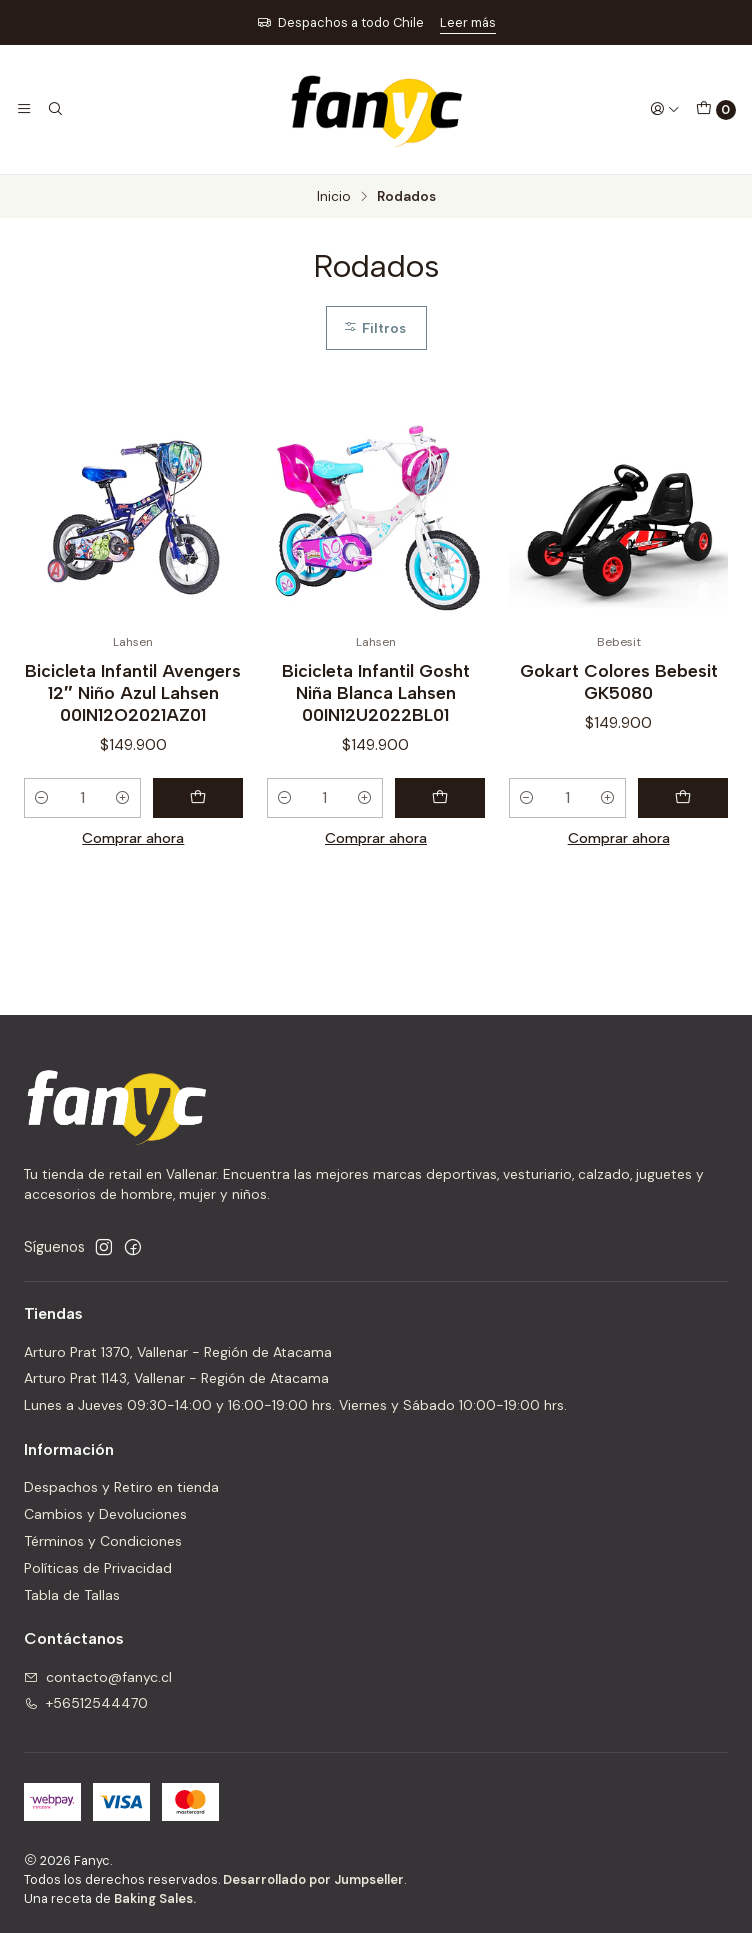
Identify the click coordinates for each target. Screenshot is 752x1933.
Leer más (468, 22)
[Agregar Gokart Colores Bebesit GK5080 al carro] (683, 798)
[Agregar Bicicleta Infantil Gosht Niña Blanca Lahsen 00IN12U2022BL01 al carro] (440, 798)
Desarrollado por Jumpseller (313, 1879)
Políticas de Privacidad (98, 1568)
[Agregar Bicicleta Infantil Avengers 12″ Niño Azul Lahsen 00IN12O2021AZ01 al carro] (198, 798)
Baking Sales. (155, 1898)
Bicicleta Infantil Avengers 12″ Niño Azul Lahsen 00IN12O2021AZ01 (133, 692)
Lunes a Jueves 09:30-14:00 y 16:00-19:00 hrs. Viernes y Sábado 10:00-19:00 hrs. (295, 1405)
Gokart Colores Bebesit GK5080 (619, 681)
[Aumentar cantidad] (123, 798)
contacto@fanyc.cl (98, 1677)
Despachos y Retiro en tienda (121, 1487)
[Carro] (716, 110)
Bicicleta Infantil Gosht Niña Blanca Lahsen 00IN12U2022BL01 (376, 692)
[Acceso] (665, 109)
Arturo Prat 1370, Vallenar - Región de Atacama (178, 1352)
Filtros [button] (374, 328)
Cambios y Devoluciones (105, 1514)
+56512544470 (86, 1703)
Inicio (334, 197)
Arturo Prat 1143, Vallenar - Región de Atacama (176, 1378)
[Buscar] (54, 109)
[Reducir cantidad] (42, 798)
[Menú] (24, 109)
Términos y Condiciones (103, 1541)
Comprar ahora (133, 838)
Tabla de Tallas (72, 1595)
